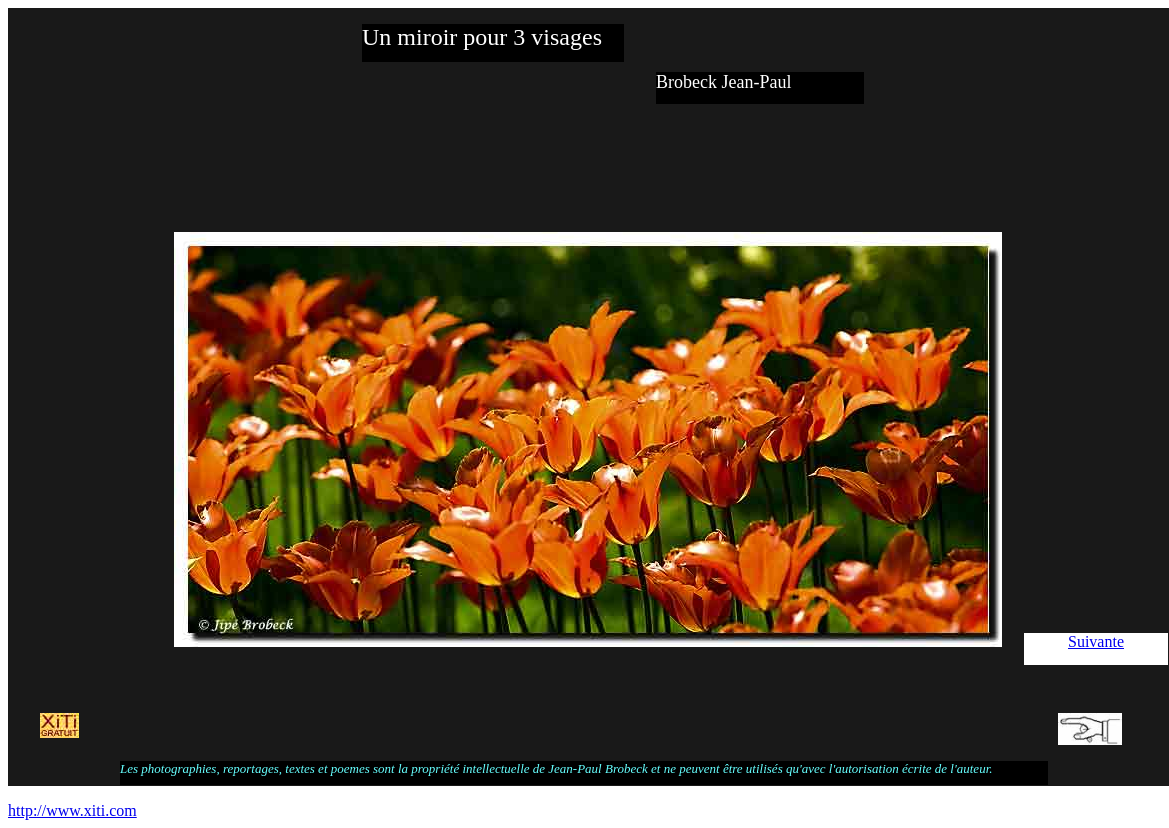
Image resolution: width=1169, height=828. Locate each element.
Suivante (1096, 641)
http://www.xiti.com (72, 810)
